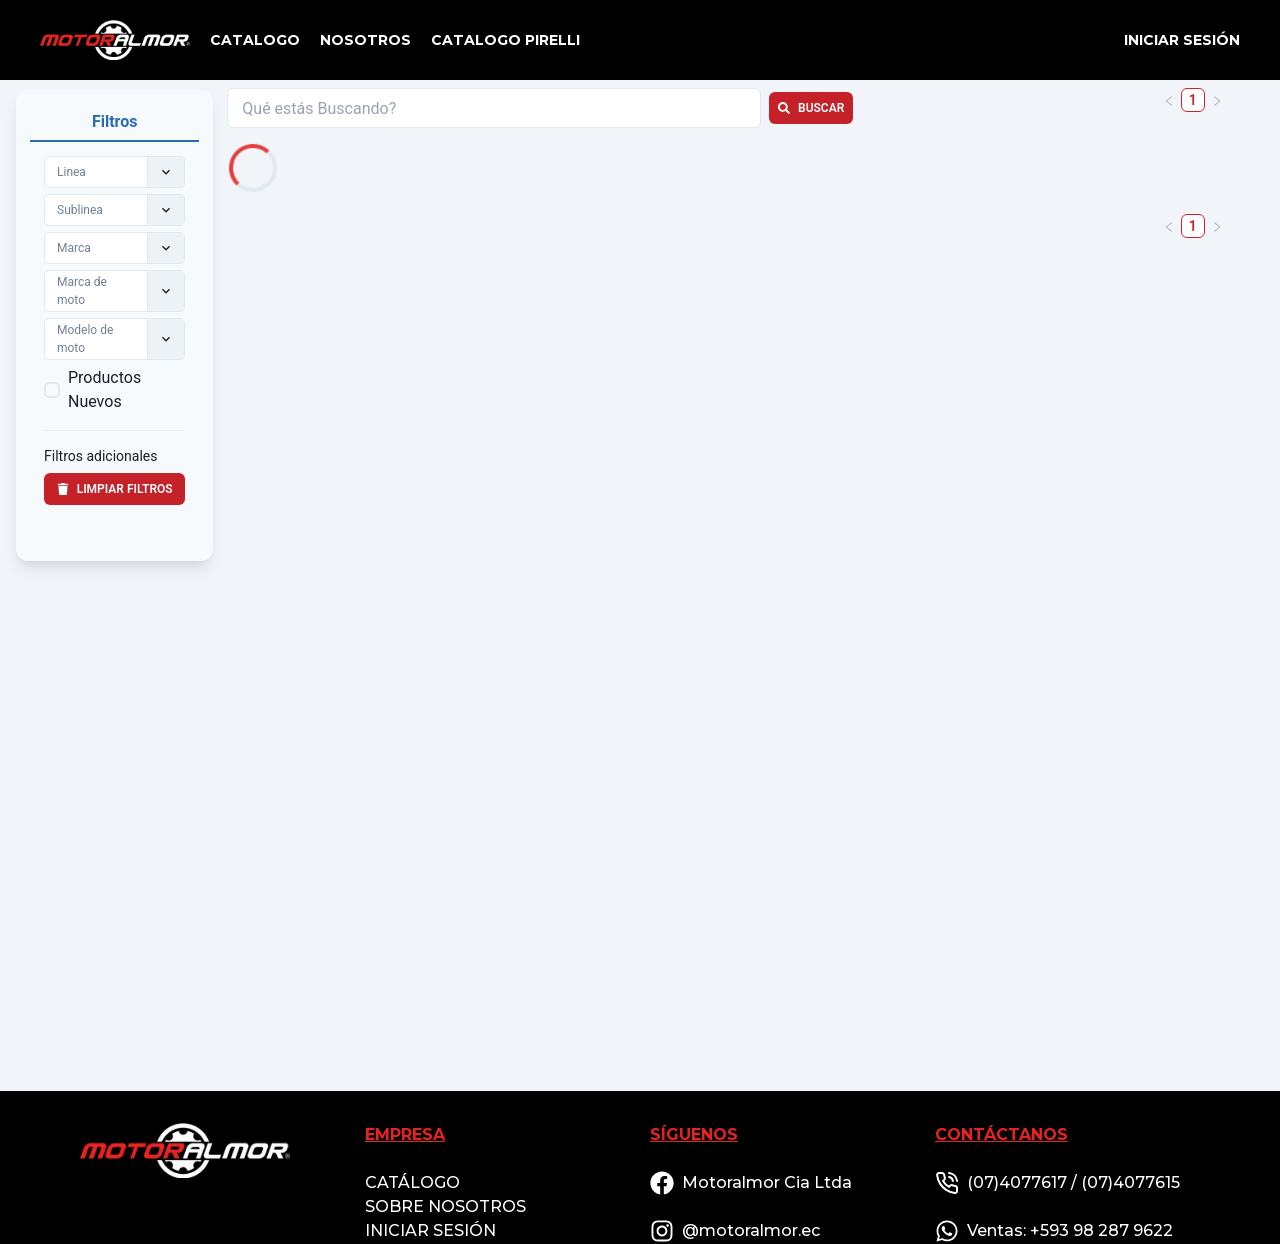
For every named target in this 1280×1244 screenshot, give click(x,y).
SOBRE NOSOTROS (445, 1206)
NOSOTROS (365, 40)
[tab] (114, 123)
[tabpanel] (114, 344)
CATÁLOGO (412, 1182)
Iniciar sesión (1182, 40)
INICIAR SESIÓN (430, 1230)
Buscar (811, 108)
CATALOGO (255, 40)
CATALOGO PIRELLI (505, 40)
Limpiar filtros (115, 489)
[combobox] (58, 172)
